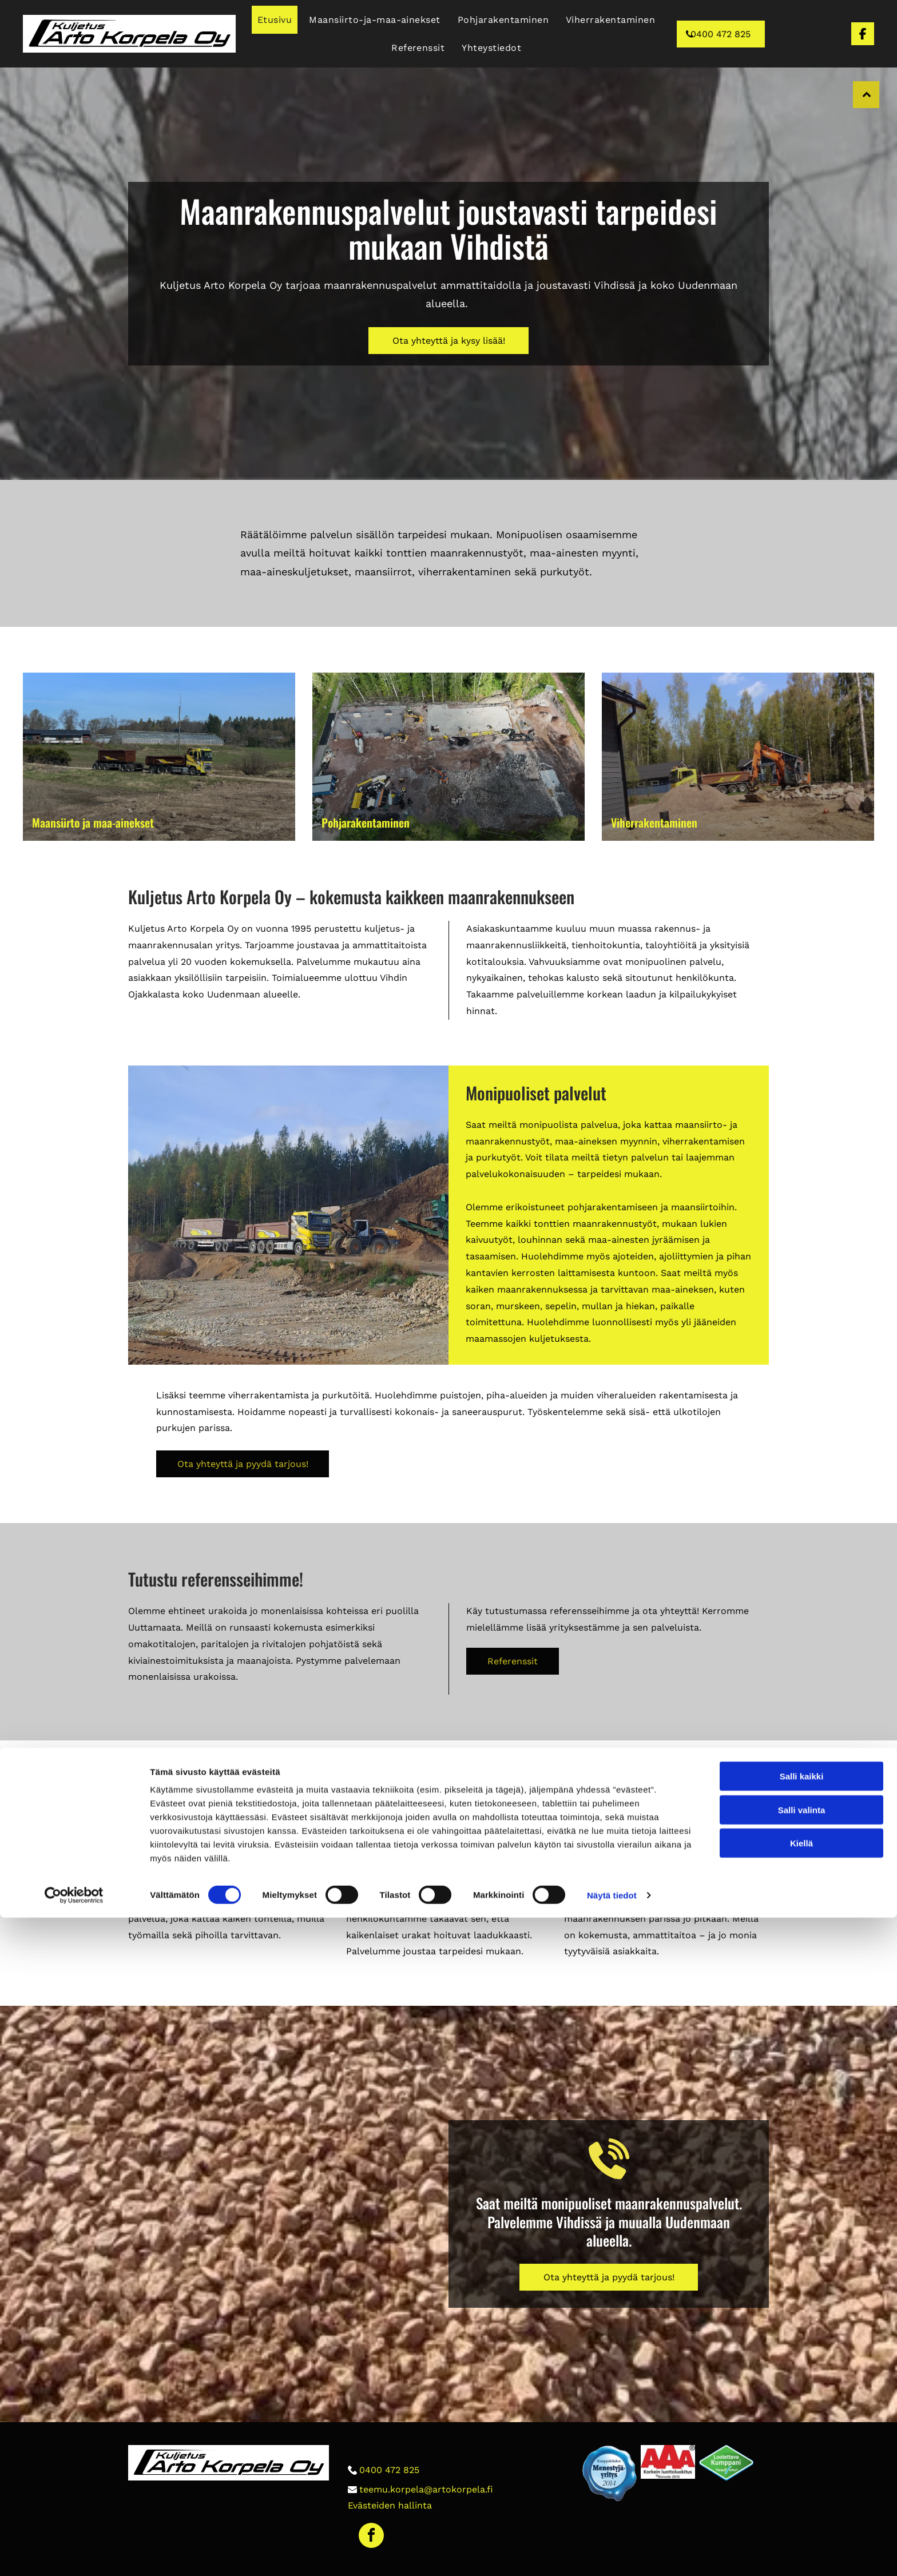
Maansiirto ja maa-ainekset (93, 822)
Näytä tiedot (612, 2553)
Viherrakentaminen (654, 822)
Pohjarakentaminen (366, 822)
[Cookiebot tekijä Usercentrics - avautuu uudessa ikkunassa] (74, 2553)
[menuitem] (274, 20)
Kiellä (801, 2501)
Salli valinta (801, 2468)
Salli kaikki (802, 2434)
